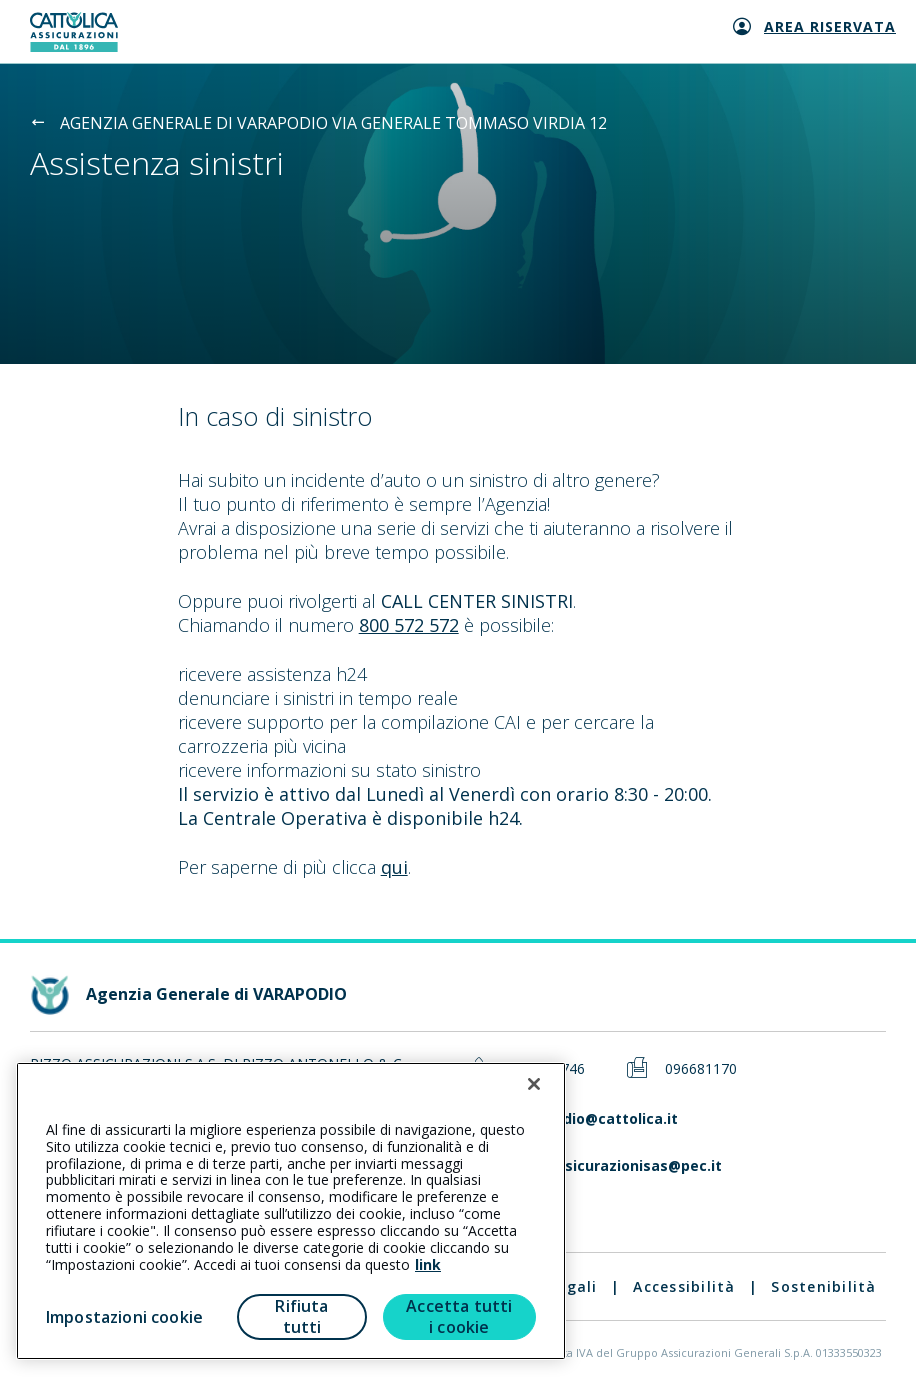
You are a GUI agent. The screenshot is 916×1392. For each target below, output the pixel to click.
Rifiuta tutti (301, 1316)
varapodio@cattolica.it (595, 1119)
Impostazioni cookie (124, 1317)
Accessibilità (684, 1286)
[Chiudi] (534, 1084)
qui (394, 867)
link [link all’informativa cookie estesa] (428, 1264)
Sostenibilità (823, 1286)
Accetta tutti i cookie (459, 1316)
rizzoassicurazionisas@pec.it (617, 1166)
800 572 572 (409, 625)
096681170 (701, 1069)
